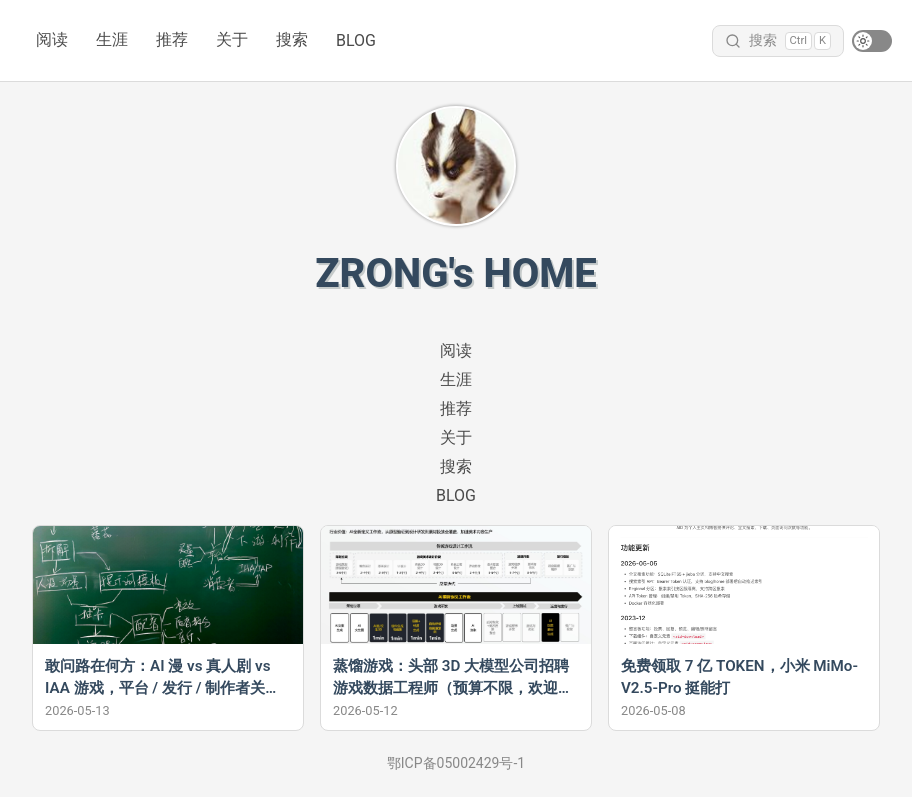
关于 (232, 39)
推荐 (172, 39)
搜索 (292, 39)
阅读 (52, 39)
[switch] (872, 41)
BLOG (356, 40)
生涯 (112, 39)
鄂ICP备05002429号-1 (456, 763)
